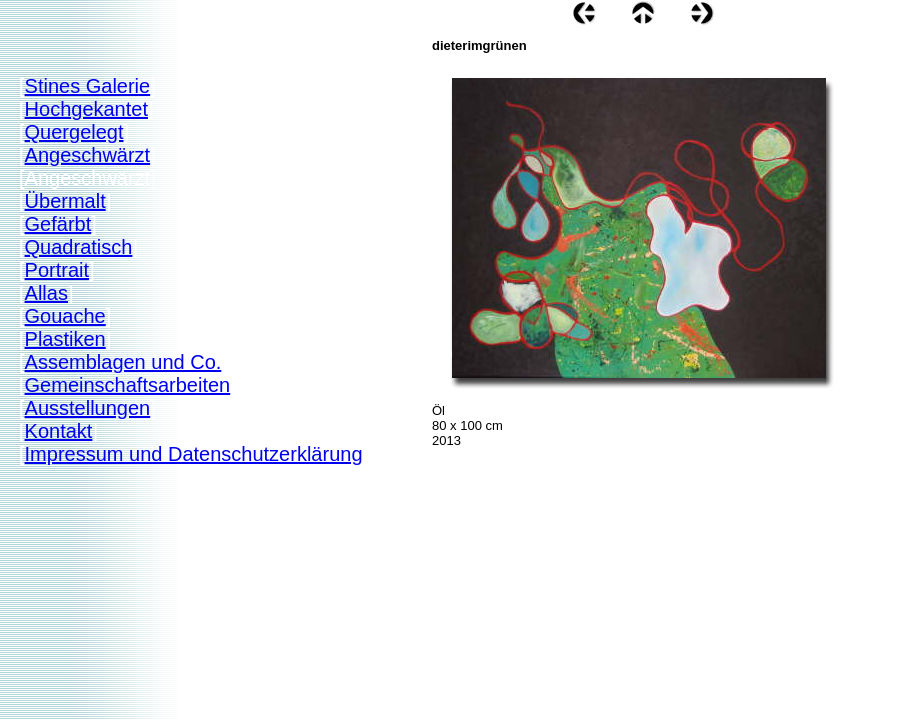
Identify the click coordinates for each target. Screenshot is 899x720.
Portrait (57, 270)
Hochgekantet (86, 109)
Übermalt (65, 201)
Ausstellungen (88, 408)
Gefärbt (58, 224)
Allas (46, 293)
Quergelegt (74, 132)
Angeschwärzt (88, 155)
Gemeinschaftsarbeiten (128, 385)
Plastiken (65, 339)
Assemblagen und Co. (123, 362)
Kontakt (59, 431)
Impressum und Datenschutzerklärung (194, 454)
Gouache (65, 316)
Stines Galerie (88, 86)
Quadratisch (79, 247)
